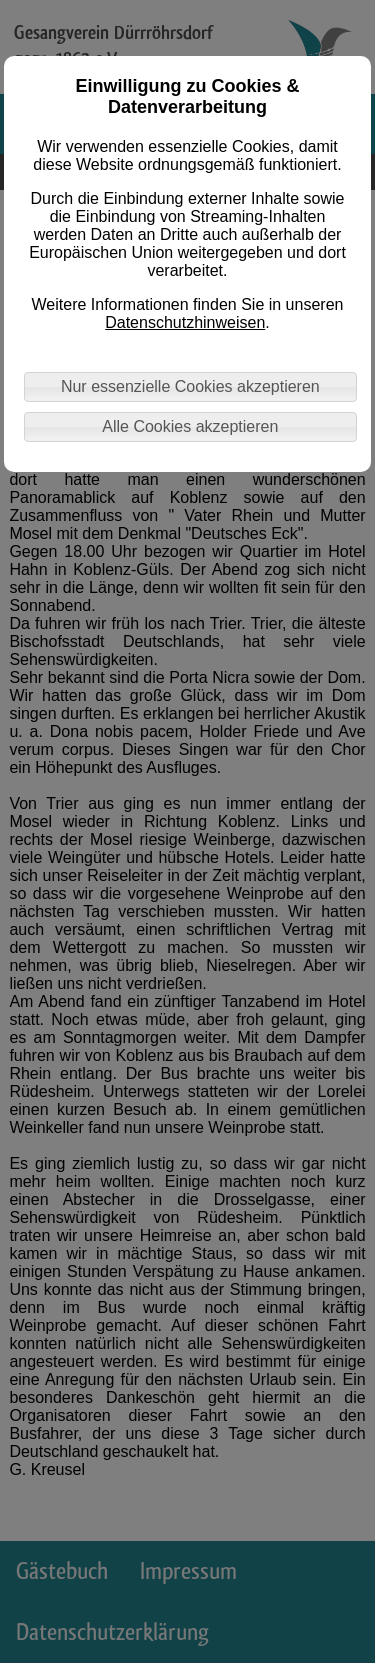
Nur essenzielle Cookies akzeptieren (190, 386)
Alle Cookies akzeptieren (190, 426)
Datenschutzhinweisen (185, 322)
